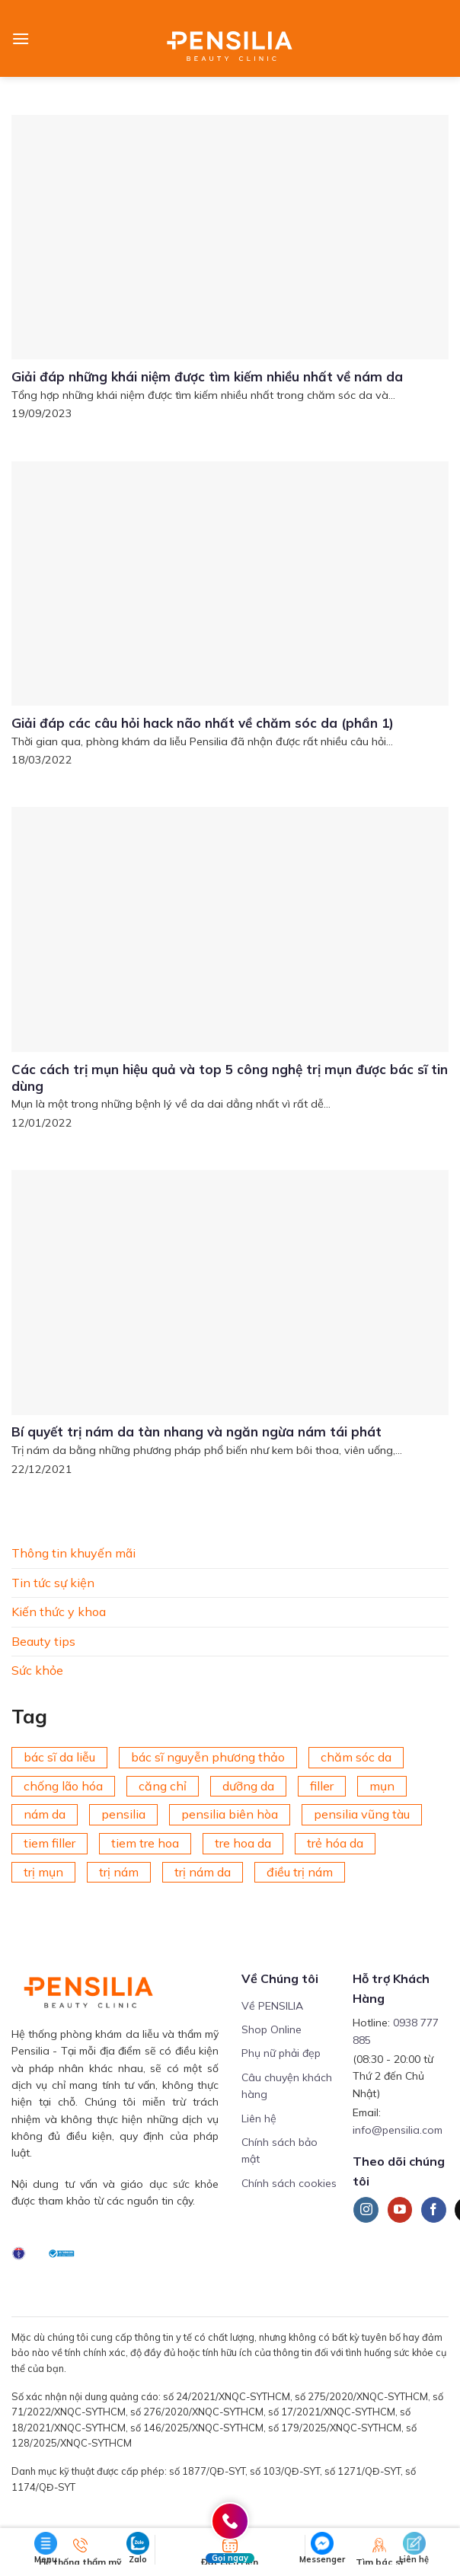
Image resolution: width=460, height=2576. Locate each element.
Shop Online (271, 2029)
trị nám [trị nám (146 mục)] (119, 1871)
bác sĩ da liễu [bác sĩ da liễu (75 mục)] (59, 1757)
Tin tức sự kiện (52, 1581)
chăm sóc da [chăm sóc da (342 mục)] (356, 1757)
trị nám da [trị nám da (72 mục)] (202, 1871)
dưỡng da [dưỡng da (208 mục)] (248, 1785)
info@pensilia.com (397, 2130)
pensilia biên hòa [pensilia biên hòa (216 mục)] (229, 1814)
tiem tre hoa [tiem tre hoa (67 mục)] (145, 1843)
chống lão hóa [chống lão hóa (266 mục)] (63, 1785)
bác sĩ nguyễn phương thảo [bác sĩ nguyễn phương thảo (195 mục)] (208, 1757)
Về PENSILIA (272, 2006)
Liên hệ (258, 2118)
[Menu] (20, 38)
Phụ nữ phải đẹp (281, 2053)
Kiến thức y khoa (58, 1611)
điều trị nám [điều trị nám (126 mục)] (300, 1871)
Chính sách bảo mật (279, 2150)
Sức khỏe (37, 1670)
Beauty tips (43, 1641)
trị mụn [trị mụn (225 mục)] (43, 1871)
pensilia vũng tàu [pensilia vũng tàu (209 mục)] (362, 1814)
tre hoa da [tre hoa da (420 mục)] (243, 1843)
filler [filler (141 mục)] (322, 1785)
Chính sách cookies (289, 2183)
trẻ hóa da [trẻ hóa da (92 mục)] (335, 1843)
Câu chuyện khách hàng (286, 2086)
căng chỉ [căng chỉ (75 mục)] (163, 1785)
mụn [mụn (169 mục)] (382, 1785)
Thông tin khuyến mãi (73, 1553)
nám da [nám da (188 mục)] (44, 1814)
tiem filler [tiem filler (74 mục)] (49, 1843)
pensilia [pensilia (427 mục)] (123, 1814)
